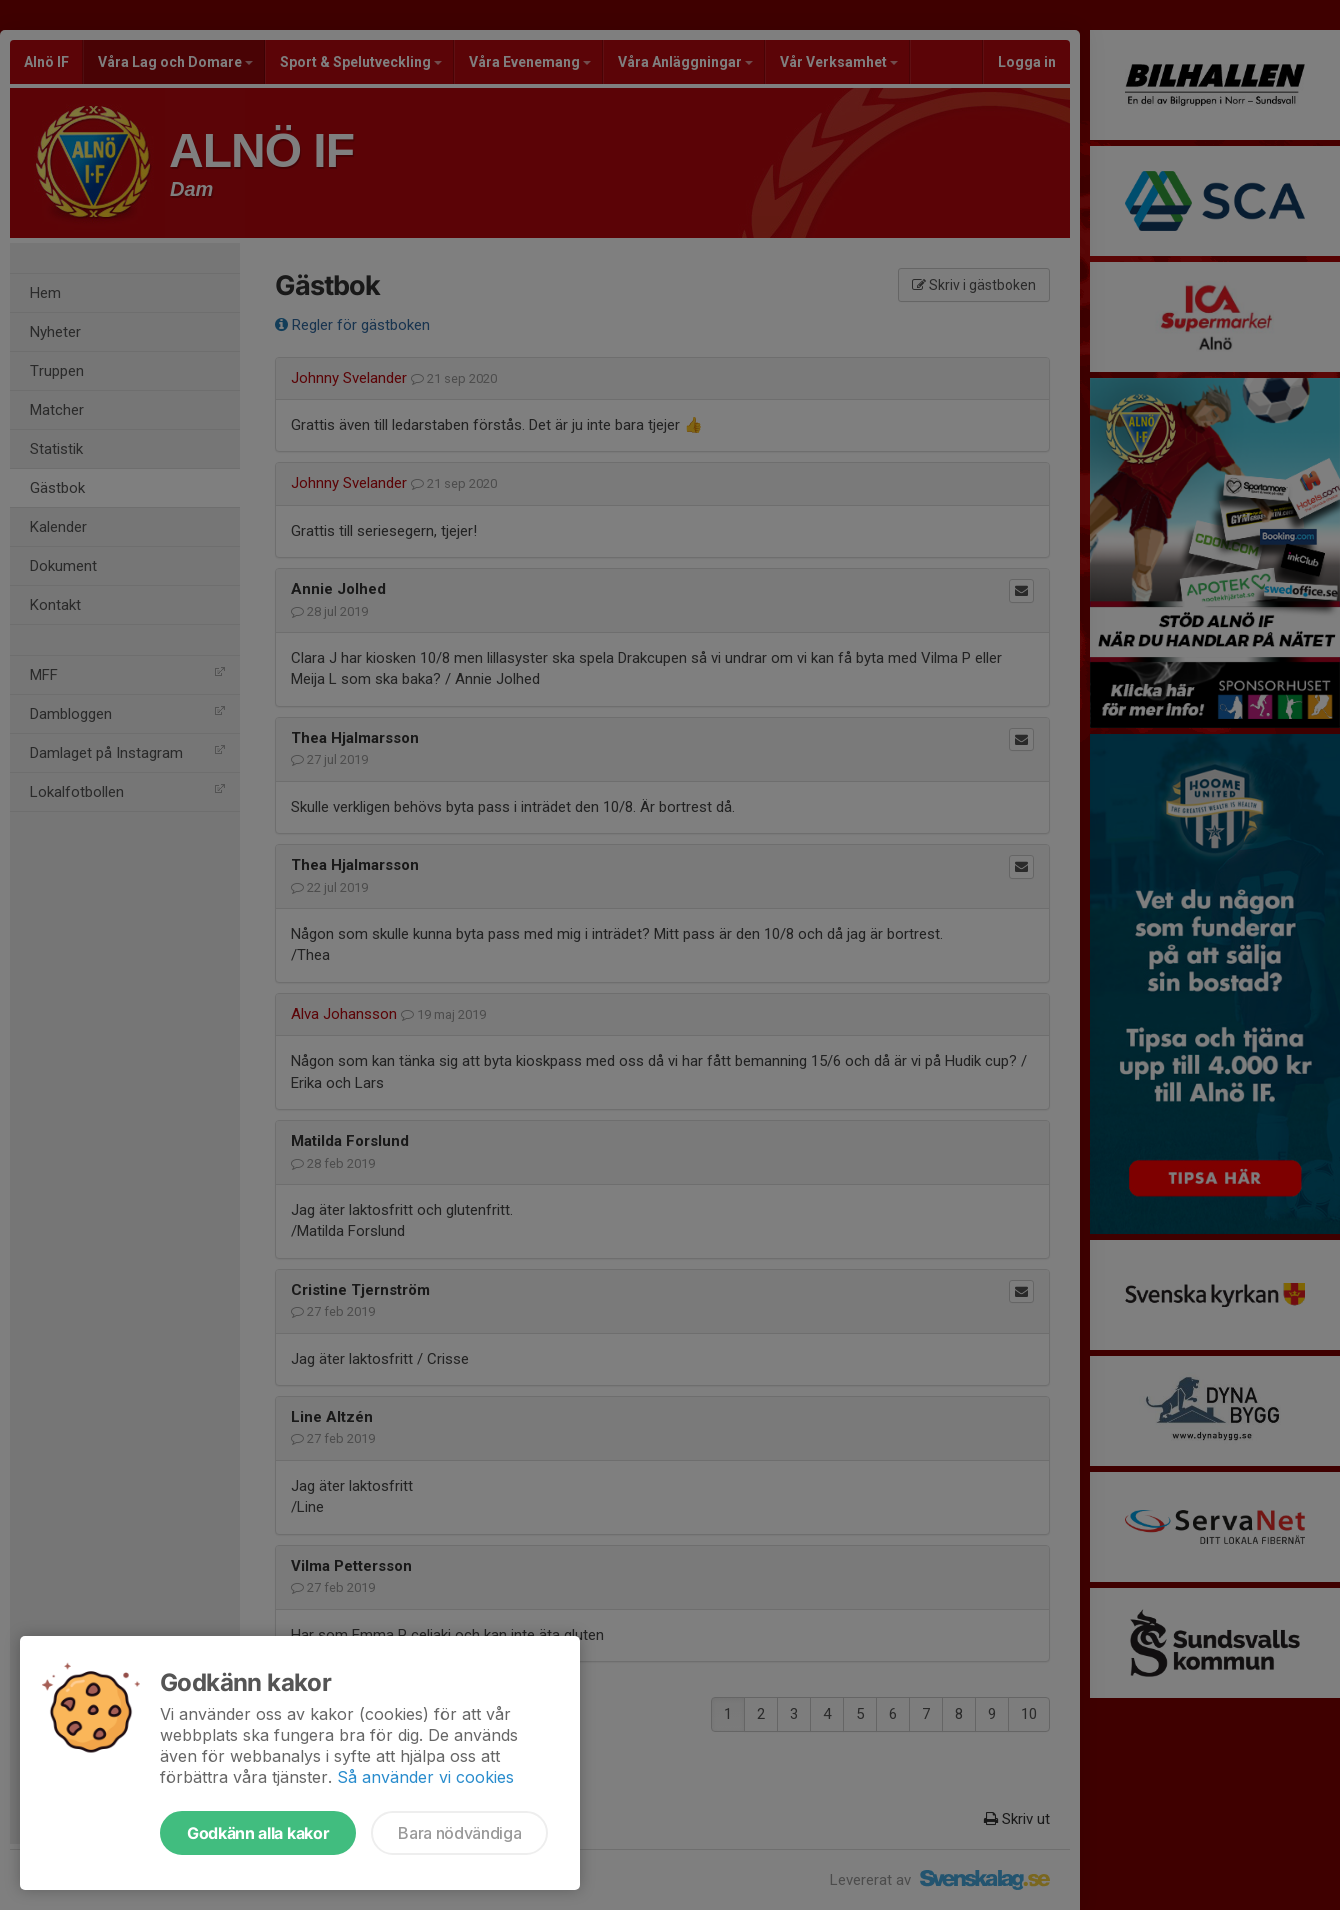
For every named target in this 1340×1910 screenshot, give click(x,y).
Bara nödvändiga (459, 1833)
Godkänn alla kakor (258, 1833)
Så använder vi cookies (425, 1777)
